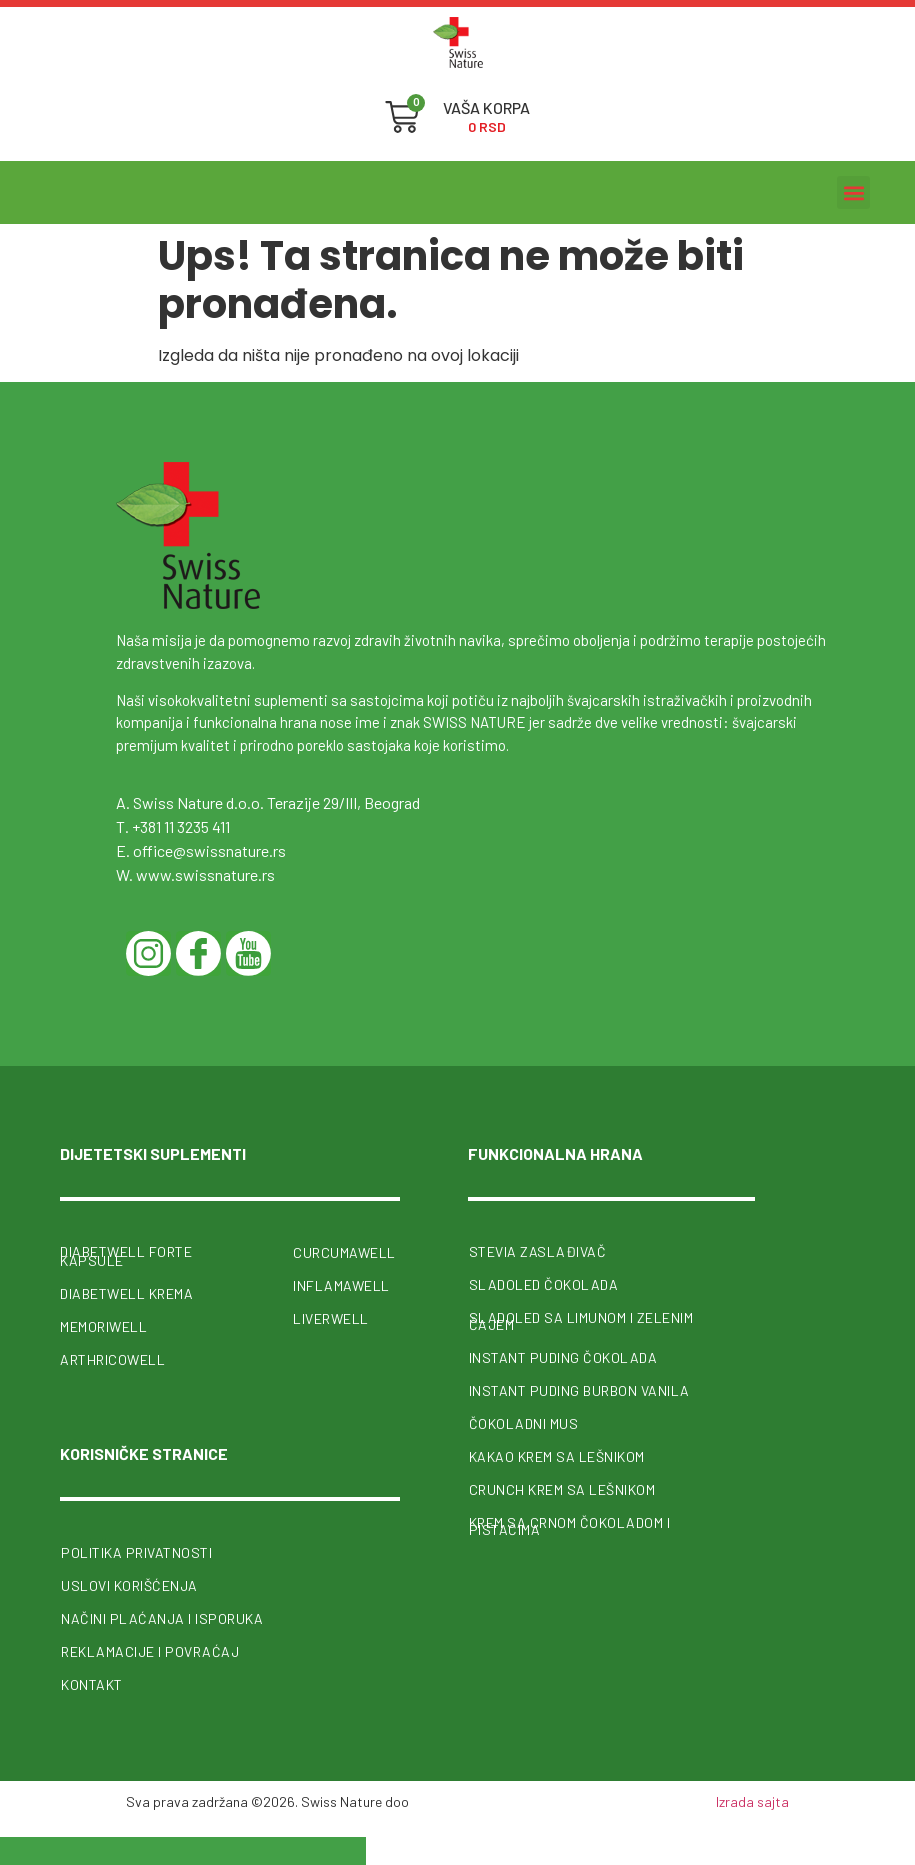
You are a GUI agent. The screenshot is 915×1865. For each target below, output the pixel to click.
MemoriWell (103, 1325)
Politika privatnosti (136, 1551)
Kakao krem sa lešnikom (557, 1456)
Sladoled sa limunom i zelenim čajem (581, 1321)
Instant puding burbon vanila (579, 1390)
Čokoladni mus (524, 1423)
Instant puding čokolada (563, 1357)
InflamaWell (341, 1285)
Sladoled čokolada (544, 1284)
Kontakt (92, 1683)
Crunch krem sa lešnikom (562, 1489)
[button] (853, 192)
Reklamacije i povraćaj (150, 1650)
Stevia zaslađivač (538, 1251)
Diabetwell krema (126, 1292)
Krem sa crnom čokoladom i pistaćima (570, 1526)
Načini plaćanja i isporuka (162, 1617)
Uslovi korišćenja (129, 1584)
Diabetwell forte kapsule (126, 1256)
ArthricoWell (112, 1358)
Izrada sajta (752, 1800)
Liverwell (331, 1318)
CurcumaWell (344, 1252)
